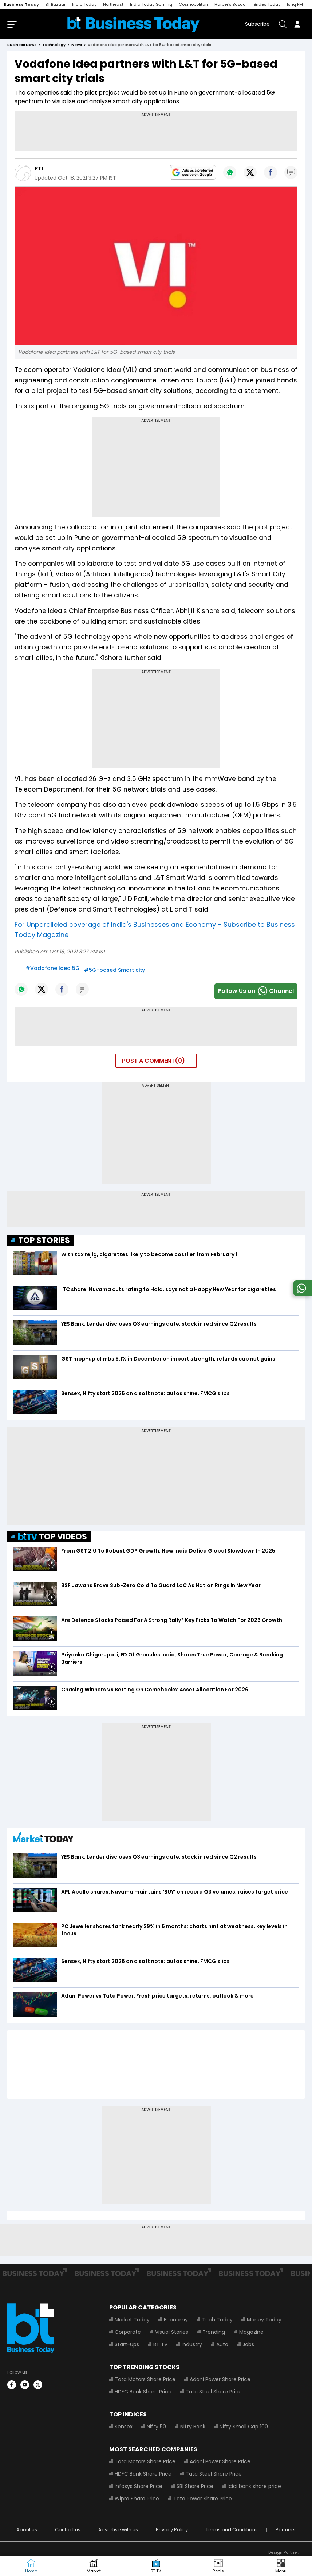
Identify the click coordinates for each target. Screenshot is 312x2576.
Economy (176, 2321)
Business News (21, 46)
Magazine (251, 2333)
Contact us (67, 2531)
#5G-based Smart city (114, 971)
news (76, 46)
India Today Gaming (151, 4)
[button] (281, 2566)
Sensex (124, 2428)
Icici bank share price (254, 2487)
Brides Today (267, 4)
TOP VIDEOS (52, 1538)
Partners (286, 2531)
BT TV (160, 2345)
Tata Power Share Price (202, 2500)
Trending (213, 2333)
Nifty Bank (192, 2428)
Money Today (264, 2321)
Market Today (132, 2321)
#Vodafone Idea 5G (52, 969)
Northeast (113, 4)
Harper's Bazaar (230, 4)
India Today (84, 4)
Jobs (248, 2345)
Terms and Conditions (232, 2531)
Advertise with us (118, 2531)
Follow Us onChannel (256, 993)
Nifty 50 (156, 2428)
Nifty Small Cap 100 (244, 2428)
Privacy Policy (172, 2531)
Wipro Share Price (137, 2500)
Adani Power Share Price (220, 2380)
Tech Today (217, 2321)
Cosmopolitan (193, 4)
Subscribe (257, 24)
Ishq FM (295, 4)
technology (54, 46)
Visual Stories (171, 2333)
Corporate (128, 2333)
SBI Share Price (195, 2487)
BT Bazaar (56, 4)
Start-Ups (127, 2345)
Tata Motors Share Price (145, 2380)
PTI (39, 169)
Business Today (21, 4)
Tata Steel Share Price (214, 2393)
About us (26, 2531)
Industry (192, 2345)
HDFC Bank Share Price (143, 2393)
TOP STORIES (44, 1242)
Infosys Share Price (138, 2487)
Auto (222, 2345)
